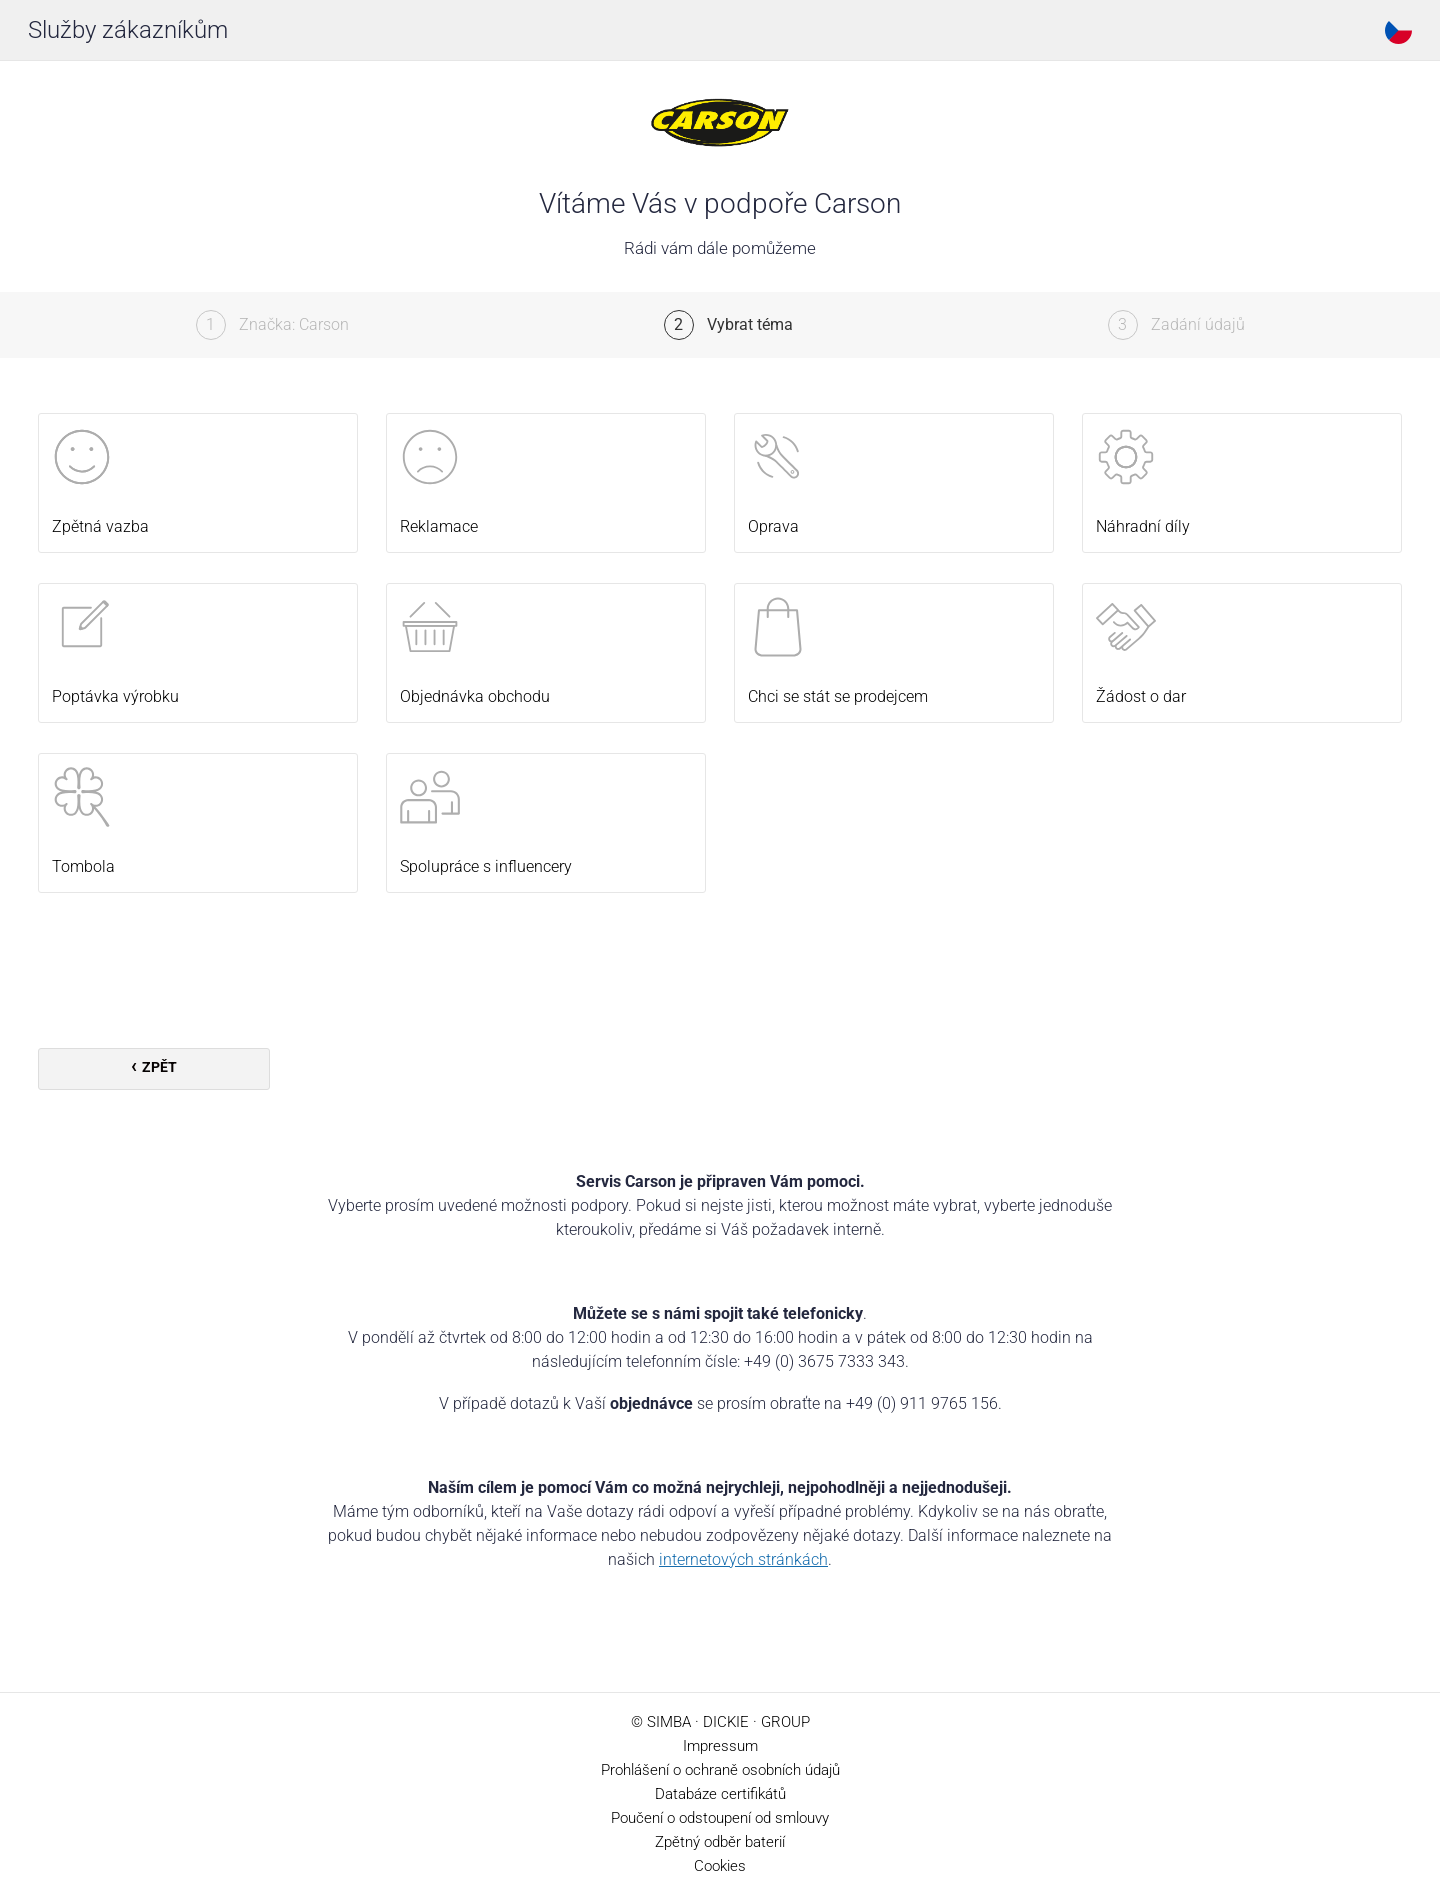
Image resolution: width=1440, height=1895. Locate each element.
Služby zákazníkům (128, 30)
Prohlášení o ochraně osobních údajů (720, 1770)
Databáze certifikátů (720, 1794)
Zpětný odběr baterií (720, 1842)
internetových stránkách (743, 1559)
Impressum (720, 1746)
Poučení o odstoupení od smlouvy (720, 1818)
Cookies (720, 1866)
